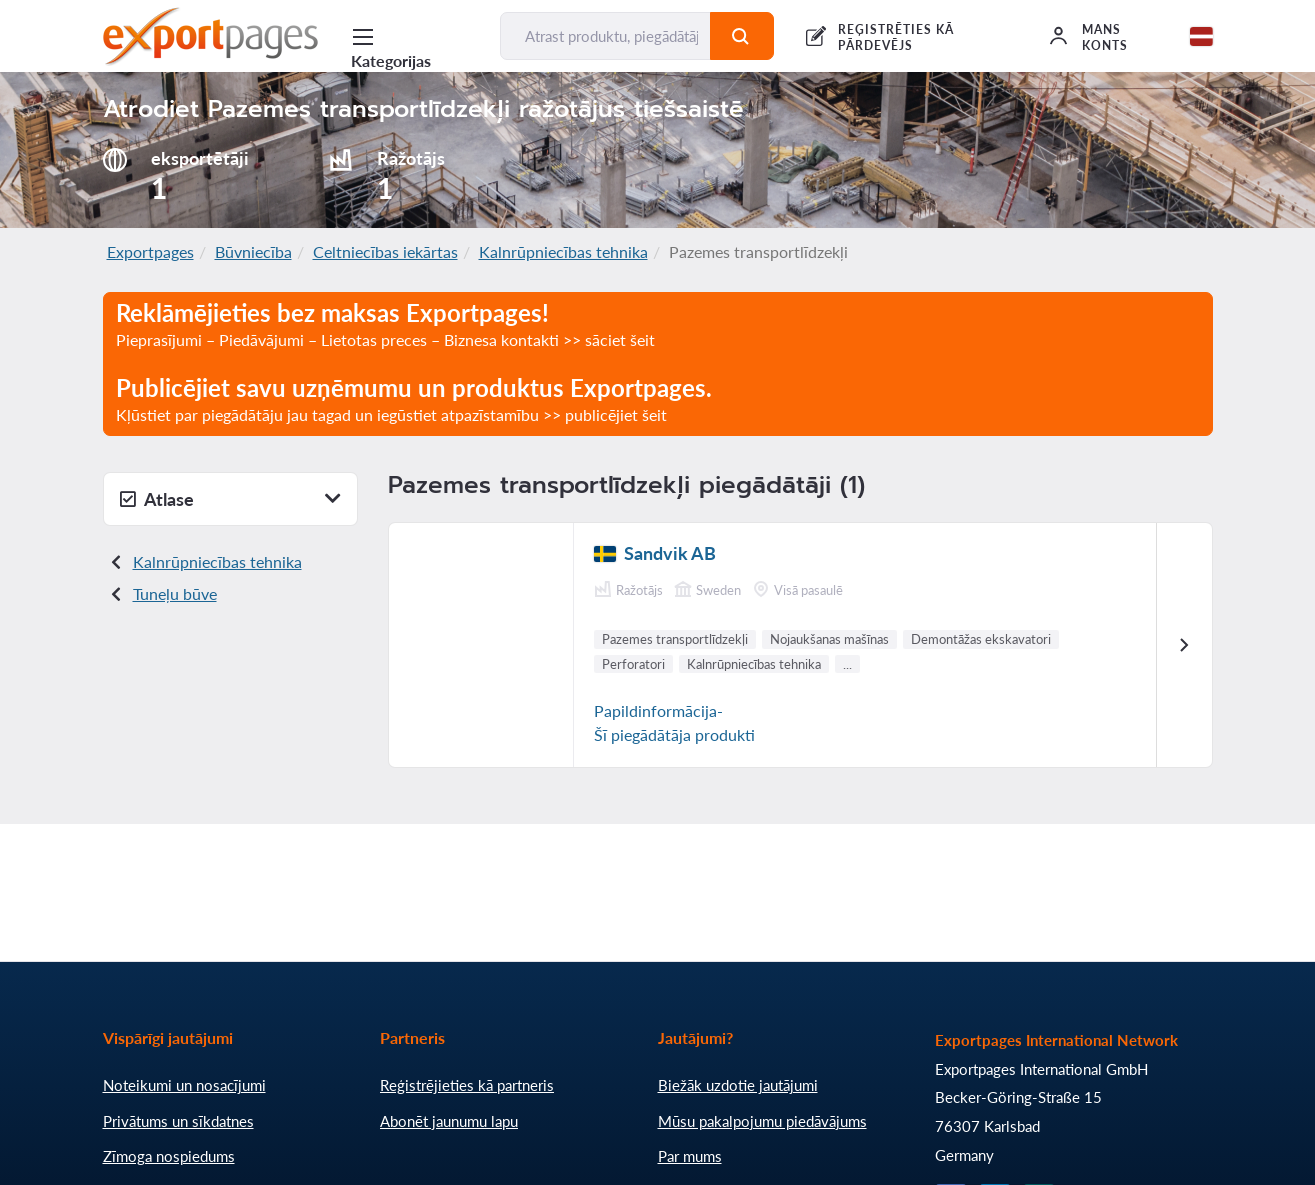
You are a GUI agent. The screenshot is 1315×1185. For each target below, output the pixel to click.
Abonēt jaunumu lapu (449, 1121)
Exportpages (150, 251)
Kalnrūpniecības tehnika (563, 251)
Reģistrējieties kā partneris (467, 1085)
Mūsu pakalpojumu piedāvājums (762, 1121)
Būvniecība (253, 251)
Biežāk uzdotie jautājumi (738, 1085)
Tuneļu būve (175, 593)
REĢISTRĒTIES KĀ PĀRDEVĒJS (895, 37)
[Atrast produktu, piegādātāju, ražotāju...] (605, 36)
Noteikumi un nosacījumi (184, 1085)
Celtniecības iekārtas (385, 251)
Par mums (690, 1156)
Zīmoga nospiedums (169, 1156)
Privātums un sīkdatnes (178, 1121)
